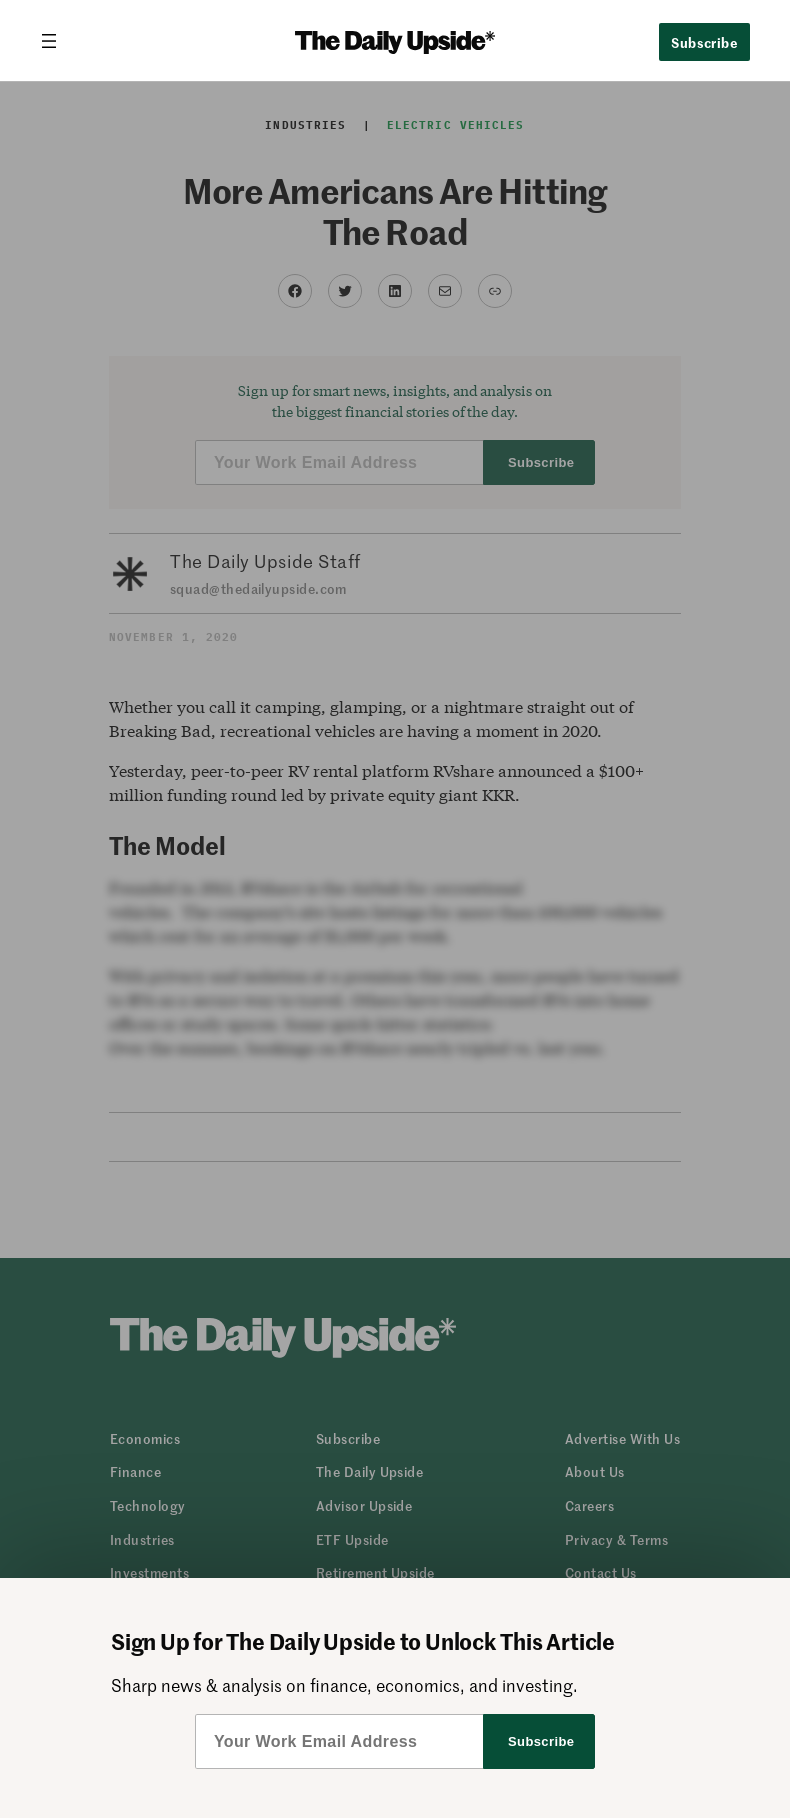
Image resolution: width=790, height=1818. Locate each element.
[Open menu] (57, 41)
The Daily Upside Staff (265, 561)
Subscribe (704, 42)
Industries (305, 125)
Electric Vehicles (456, 125)
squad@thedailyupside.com (258, 588)
